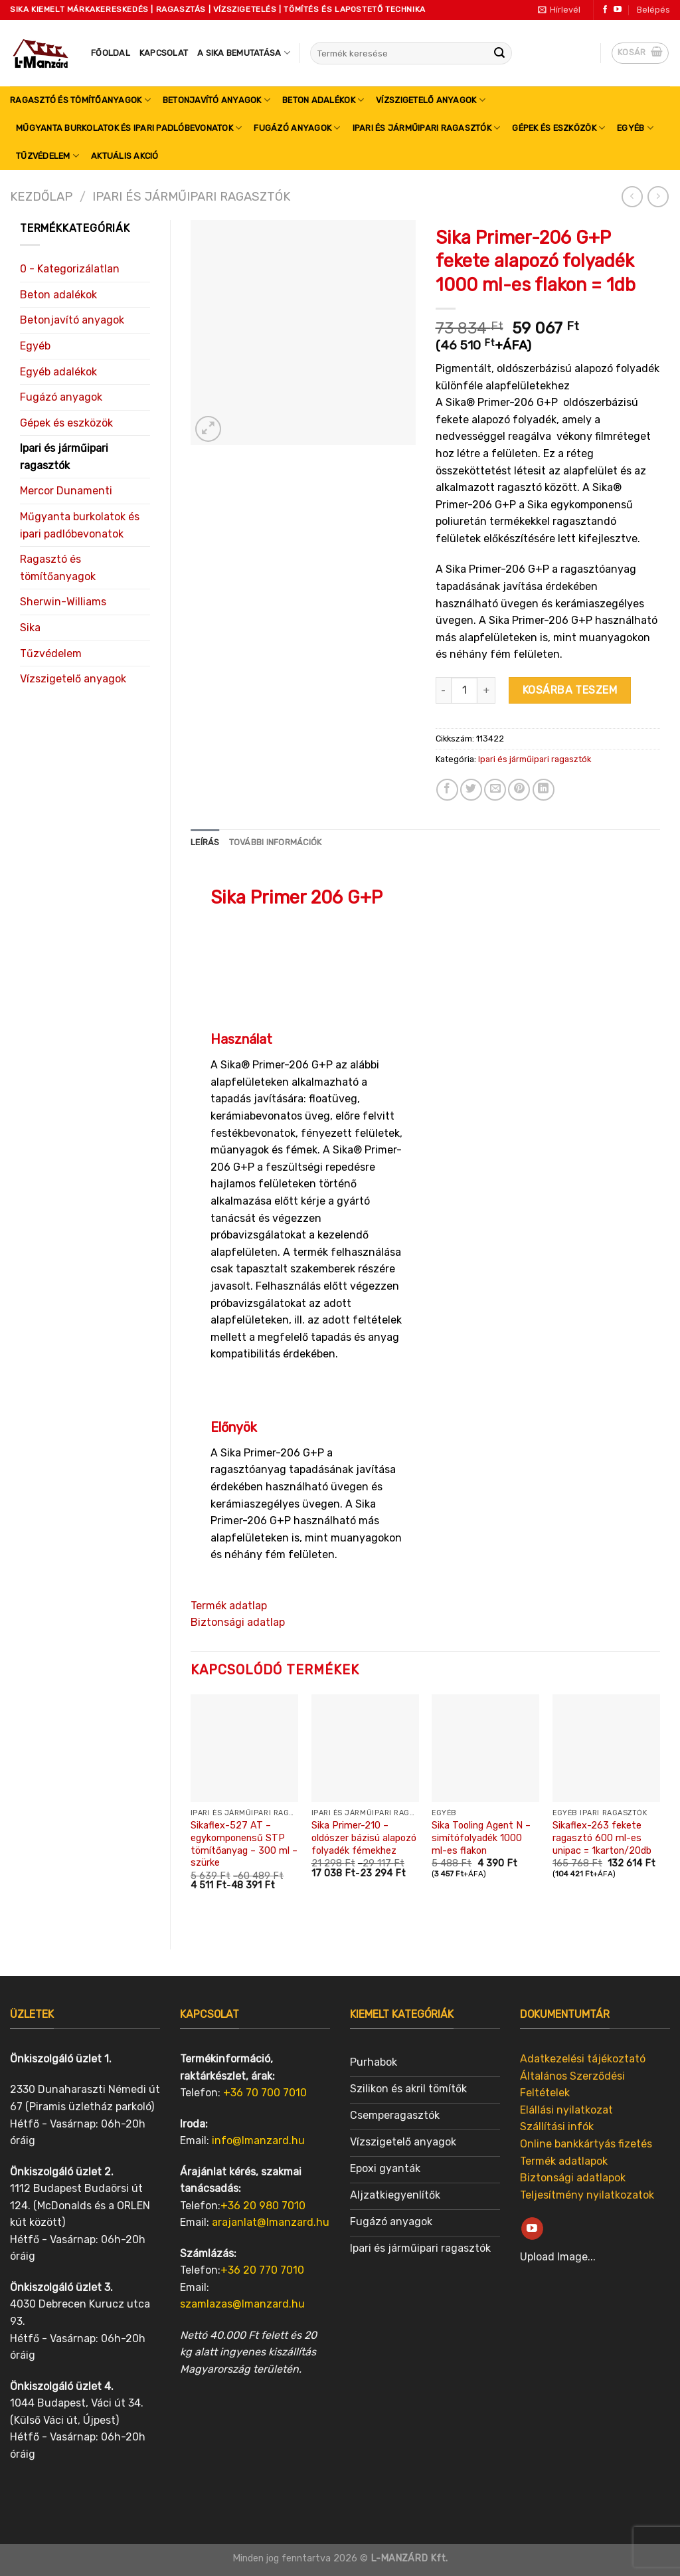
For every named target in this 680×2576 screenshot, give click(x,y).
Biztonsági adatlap (238, 1622)
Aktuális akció (125, 156)
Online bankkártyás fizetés (586, 2143)
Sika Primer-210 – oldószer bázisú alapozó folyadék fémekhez (363, 1838)
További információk (275, 842)
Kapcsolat (163, 53)
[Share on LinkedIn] (543, 790)
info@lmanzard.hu (258, 2140)
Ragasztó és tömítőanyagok (80, 100)
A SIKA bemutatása (243, 53)
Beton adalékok (323, 100)
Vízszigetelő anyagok (430, 100)
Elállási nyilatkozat (566, 2110)
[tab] (205, 842)
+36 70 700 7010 (265, 2092)
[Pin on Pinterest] (519, 790)
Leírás (205, 842)
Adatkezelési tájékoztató (582, 2058)
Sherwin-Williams (63, 601)
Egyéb (635, 128)
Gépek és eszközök (558, 128)
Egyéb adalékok (58, 371)
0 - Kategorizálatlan (70, 268)
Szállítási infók (557, 2126)
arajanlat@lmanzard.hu (270, 2222)
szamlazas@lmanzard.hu (242, 2304)
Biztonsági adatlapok (573, 2177)
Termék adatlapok (564, 2161)
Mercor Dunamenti (66, 490)
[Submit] (499, 53)
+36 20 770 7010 (262, 2270)
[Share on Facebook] (447, 790)
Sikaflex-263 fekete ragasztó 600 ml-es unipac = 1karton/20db (601, 1838)
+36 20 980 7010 (262, 2205)
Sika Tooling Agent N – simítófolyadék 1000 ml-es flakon (481, 1838)
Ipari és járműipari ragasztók (427, 128)
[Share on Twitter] (471, 790)
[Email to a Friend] (495, 790)
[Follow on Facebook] (605, 10)
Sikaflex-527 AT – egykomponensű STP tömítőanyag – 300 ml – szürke (244, 1844)
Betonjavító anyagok (216, 100)
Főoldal (110, 53)
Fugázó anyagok (297, 128)
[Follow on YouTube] (618, 10)
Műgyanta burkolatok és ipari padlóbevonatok (129, 128)
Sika (30, 627)
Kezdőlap (41, 196)
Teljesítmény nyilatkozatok (587, 2195)
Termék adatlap (229, 1605)
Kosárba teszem (570, 690)
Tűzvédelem (47, 155)
